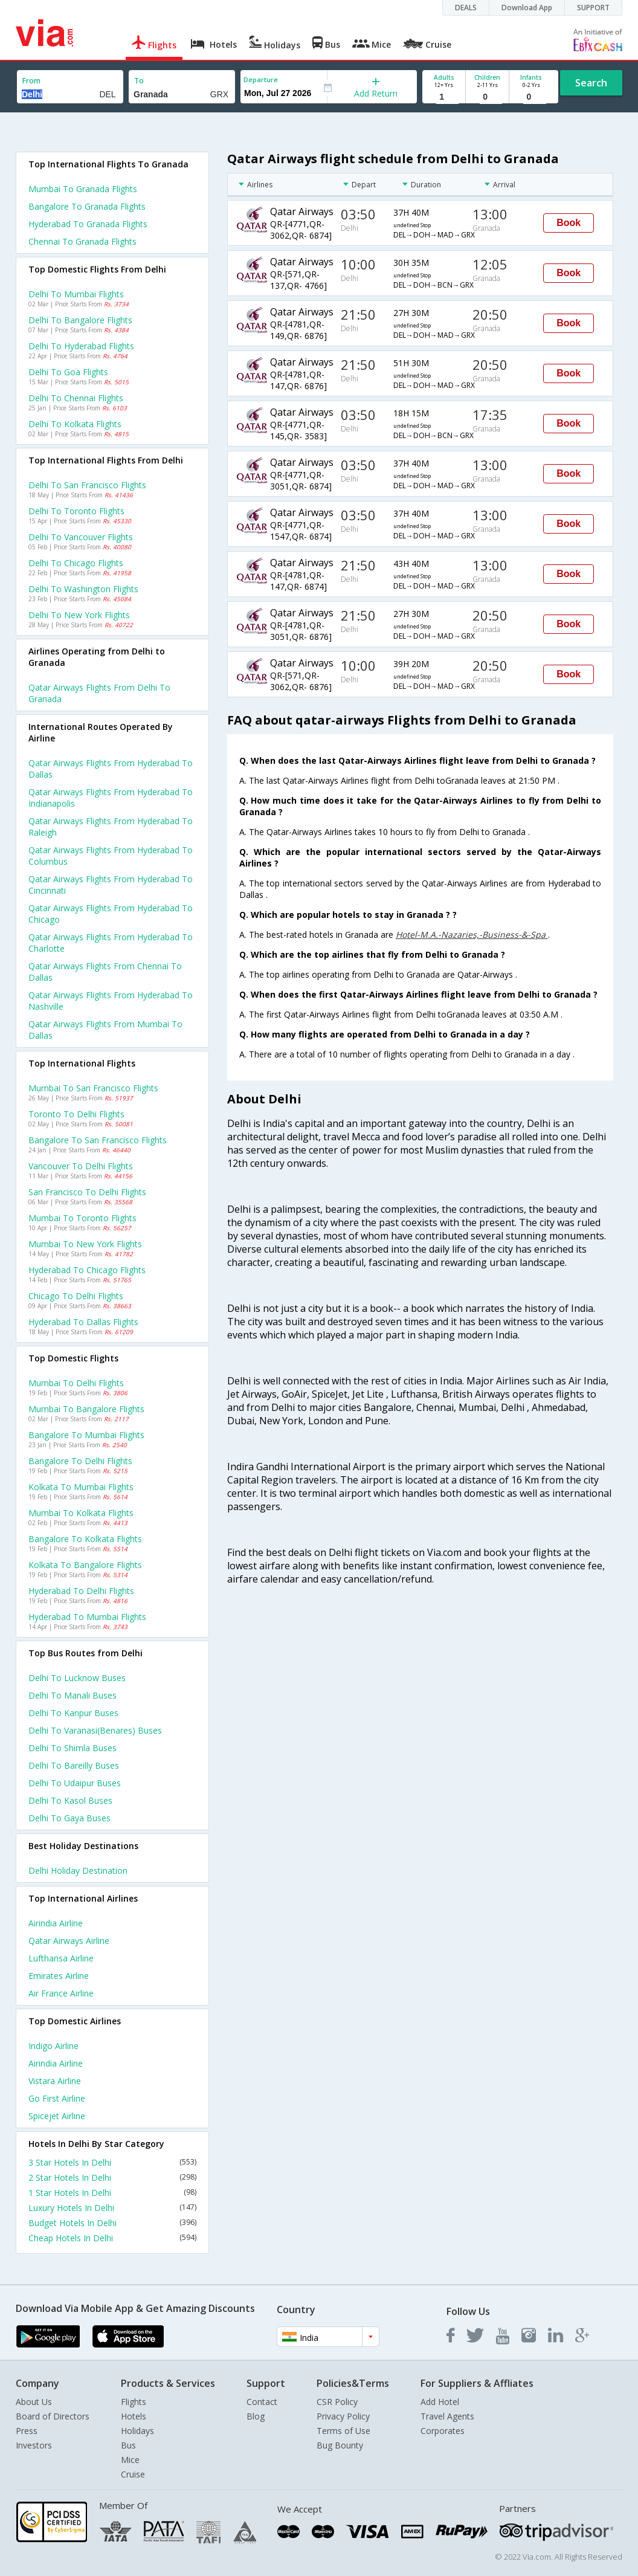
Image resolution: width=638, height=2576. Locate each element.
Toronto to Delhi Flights (76, 1114)
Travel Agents (447, 2416)
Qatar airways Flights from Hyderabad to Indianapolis (110, 797)
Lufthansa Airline (61, 1958)
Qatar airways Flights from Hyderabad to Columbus (110, 855)
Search (591, 82)
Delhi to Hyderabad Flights (81, 346)
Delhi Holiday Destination (77, 1870)
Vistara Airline (54, 2081)
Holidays (137, 2430)
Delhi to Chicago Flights (75, 563)
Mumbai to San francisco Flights (93, 1088)
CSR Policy (337, 2401)
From (31, 81)
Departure (260, 79)
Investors (34, 2445)
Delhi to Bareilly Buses (73, 1765)
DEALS (466, 7)
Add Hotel (439, 2401)
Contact (261, 2401)
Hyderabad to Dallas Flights (83, 1322)
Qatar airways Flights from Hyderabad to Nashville (110, 1000)
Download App (526, 7)
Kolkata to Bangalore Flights (85, 1564)
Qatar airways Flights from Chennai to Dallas (105, 971)
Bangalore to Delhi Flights (80, 1461)
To (139, 81)
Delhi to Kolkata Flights (74, 424)
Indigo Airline (53, 2045)
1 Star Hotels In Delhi (112, 2192)
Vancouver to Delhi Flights (80, 1166)
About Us (34, 2401)
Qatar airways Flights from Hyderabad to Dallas (110, 768)
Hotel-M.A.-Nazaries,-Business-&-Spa (472, 934)
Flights (133, 2401)
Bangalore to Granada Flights (87, 206)
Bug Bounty (340, 2445)
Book (568, 223)
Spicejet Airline (56, 2116)
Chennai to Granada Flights (82, 241)
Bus (128, 2445)
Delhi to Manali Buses (72, 1695)
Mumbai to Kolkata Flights (81, 1513)
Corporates (442, 2430)
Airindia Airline (55, 1923)
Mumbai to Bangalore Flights (86, 1409)
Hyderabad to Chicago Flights (87, 1270)
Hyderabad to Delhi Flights (81, 1590)
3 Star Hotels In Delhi (112, 2162)
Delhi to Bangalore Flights (80, 320)
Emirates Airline (58, 1975)
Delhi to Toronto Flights (76, 511)
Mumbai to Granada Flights (82, 189)
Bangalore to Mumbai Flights (86, 1435)
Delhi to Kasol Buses (70, 1800)
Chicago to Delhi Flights (75, 1296)
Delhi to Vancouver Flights (80, 537)
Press (26, 2430)
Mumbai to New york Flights (85, 1244)
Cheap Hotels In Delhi (112, 2238)
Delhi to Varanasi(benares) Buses (95, 1730)
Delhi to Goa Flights (68, 372)
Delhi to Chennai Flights (75, 398)
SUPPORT (593, 7)
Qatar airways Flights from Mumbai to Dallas (105, 1029)
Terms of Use (343, 2430)
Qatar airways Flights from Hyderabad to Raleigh (110, 826)
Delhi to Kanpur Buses (73, 1713)
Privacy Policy (343, 2416)
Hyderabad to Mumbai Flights (87, 1616)
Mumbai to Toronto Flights (82, 1218)
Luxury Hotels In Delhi (112, 2207)
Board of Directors (52, 2416)
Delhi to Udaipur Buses (74, 1783)
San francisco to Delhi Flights (87, 1192)
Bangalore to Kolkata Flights (85, 1539)
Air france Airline (61, 1993)
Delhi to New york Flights (79, 615)
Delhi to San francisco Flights (87, 485)
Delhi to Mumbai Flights (76, 294)
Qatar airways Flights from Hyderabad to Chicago (110, 913)
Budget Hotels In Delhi (112, 2223)
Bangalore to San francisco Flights (97, 1140)
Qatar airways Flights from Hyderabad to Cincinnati (110, 884)
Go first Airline (56, 2098)
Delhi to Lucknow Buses (77, 1677)
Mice (130, 2459)
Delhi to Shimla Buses (72, 1748)
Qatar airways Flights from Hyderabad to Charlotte (110, 942)
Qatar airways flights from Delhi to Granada (99, 693)
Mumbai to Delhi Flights (76, 1383)
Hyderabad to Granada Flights (87, 224)
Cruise (133, 2474)
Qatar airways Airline (68, 1940)
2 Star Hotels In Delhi (112, 2177)
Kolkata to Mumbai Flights (81, 1487)
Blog (255, 2416)
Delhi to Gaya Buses (69, 1818)
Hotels (133, 2416)
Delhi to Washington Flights (83, 589)
